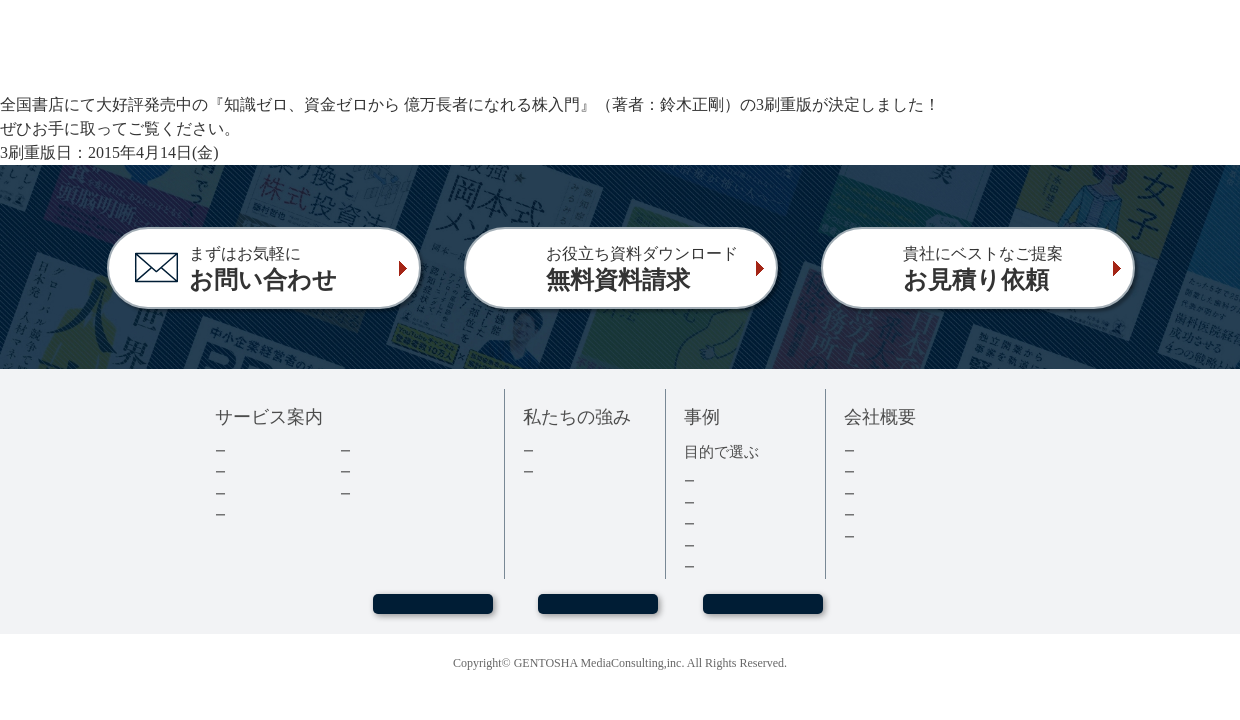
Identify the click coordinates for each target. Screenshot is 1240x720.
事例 (709, 566)
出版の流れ (259, 471)
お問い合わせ (598, 613)
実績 (548, 450)
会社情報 (882, 471)
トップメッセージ (908, 450)
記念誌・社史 (735, 523)
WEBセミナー (432, 613)
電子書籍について (279, 514)
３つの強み (567, 471)
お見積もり (763, 613)
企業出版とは (266, 450)
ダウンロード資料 (404, 450)
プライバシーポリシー (921, 536)
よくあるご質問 (397, 493)
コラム (371, 471)
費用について (266, 493)
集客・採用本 (735, 480)
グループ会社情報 (908, 514)
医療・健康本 (735, 545)
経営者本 (722, 502)
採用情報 (882, 493)
